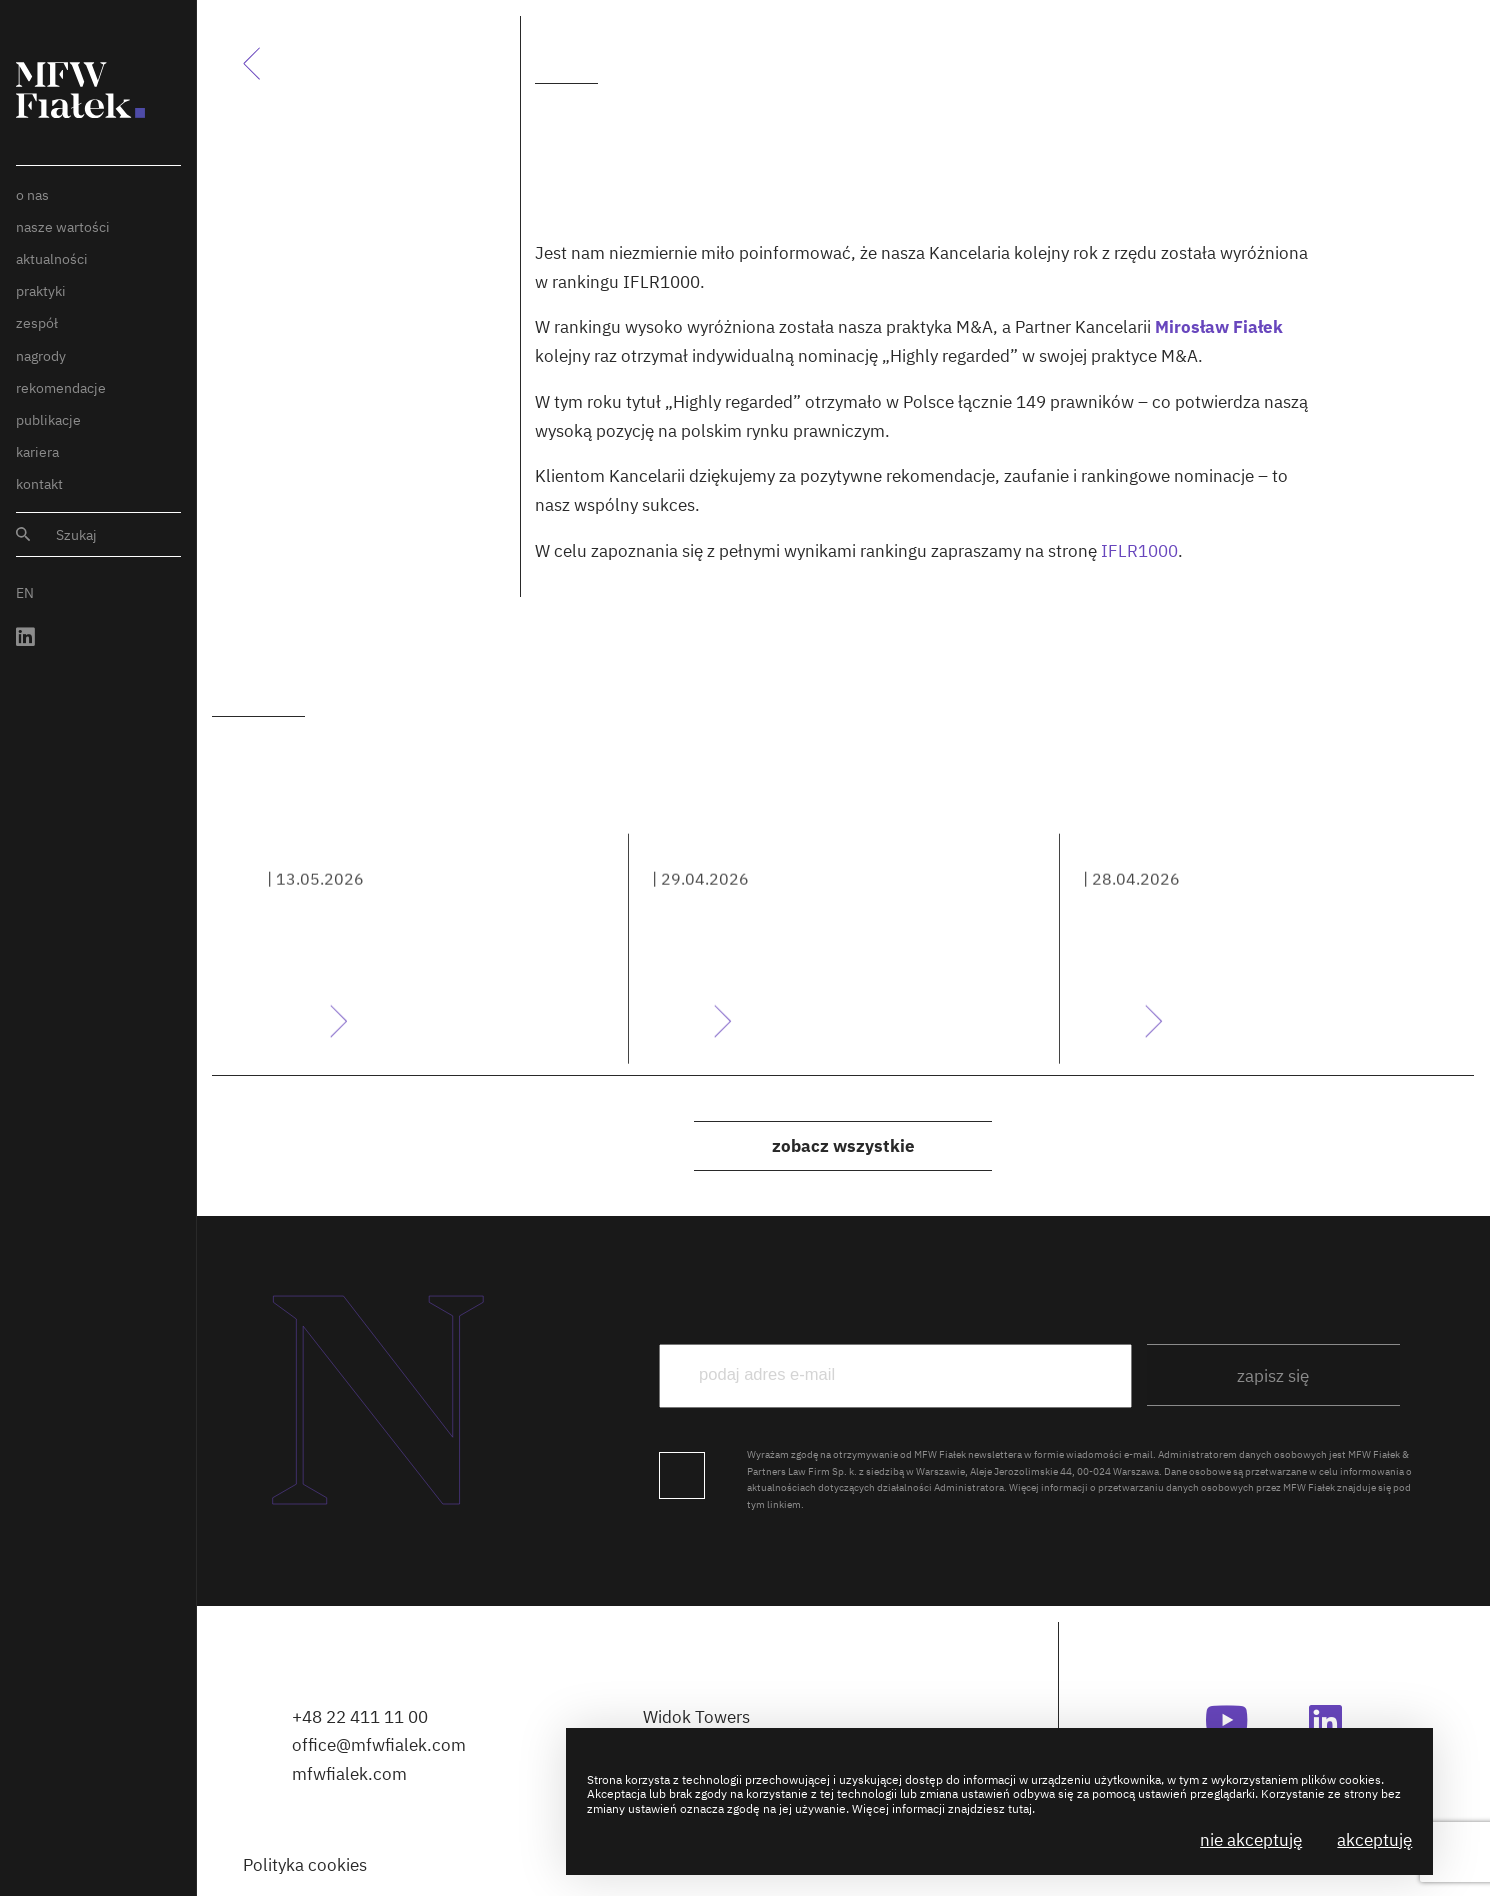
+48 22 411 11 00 (360, 1717)
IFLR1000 (1139, 551)
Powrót (263, 63)
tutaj (1020, 1808)
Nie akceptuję (1251, 1840)
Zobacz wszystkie (843, 1146)
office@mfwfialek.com (379, 1745)
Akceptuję (1374, 1840)
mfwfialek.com (349, 1774)
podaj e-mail (1043, 1302)
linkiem (784, 1504)
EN (25, 593)
